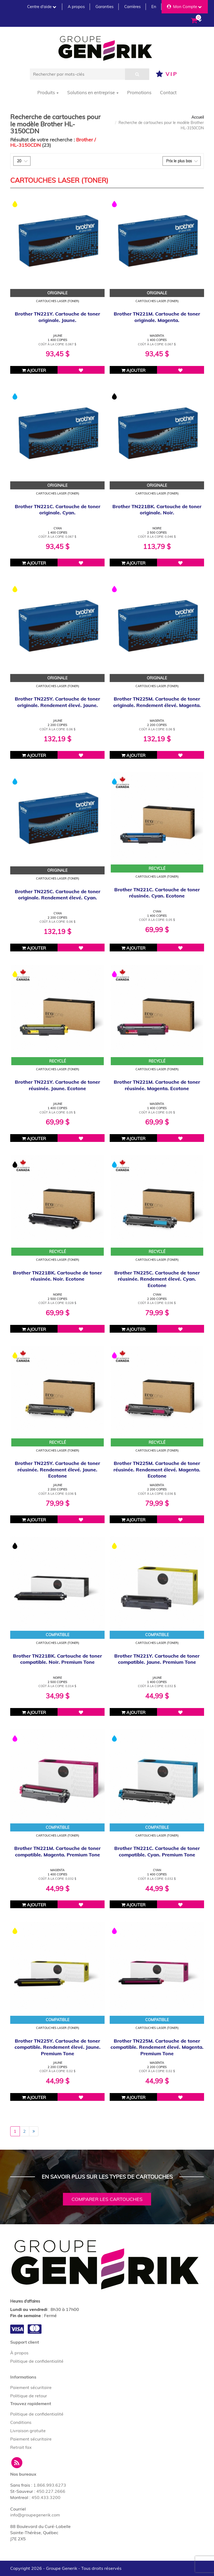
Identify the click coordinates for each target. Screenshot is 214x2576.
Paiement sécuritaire (31, 2387)
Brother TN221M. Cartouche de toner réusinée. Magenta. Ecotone (157, 1085)
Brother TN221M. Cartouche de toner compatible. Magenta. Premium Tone (57, 1851)
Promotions (139, 92)
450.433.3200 (45, 2497)
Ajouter (34, 370)
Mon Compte (184, 6)
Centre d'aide (41, 6)
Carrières (132, 6)
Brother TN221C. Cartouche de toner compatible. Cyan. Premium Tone (157, 1851)
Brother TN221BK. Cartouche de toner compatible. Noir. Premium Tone (57, 1659)
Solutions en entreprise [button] (93, 92)
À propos (19, 2352)
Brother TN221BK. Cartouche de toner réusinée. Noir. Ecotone (57, 1276)
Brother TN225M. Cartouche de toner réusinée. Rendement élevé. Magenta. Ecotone (156, 1469)
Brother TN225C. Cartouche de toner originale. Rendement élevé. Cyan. (57, 894)
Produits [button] (48, 92)
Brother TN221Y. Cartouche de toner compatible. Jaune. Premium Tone (156, 1659)
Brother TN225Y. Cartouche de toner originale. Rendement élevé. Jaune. (57, 702)
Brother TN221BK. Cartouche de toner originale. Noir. (156, 509)
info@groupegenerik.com (35, 2515)
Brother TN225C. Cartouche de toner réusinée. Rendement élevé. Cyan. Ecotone (157, 1279)
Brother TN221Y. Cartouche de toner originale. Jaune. (57, 317)
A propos (76, 6)
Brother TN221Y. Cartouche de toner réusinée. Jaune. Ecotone (57, 1085)
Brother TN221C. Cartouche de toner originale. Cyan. (57, 509)
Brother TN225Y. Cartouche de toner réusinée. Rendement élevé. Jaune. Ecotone (57, 1469)
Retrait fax (21, 2447)
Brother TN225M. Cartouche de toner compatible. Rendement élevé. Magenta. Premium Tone (157, 2047)
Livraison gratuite (28, 2430)
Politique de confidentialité (36, 2361)
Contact (168, 92)
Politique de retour (28, 2395)
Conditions (20, 2422)
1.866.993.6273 (49, 2485)
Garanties (104, 6)
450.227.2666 (50, 2491)
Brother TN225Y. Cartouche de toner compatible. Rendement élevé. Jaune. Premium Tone (58, 2047)
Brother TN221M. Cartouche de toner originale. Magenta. (157, 317)
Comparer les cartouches (107, 2199)
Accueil (197, 117)
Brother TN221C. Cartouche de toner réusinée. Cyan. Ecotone (157, 892)
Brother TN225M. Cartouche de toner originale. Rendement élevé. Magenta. (157, 702)
